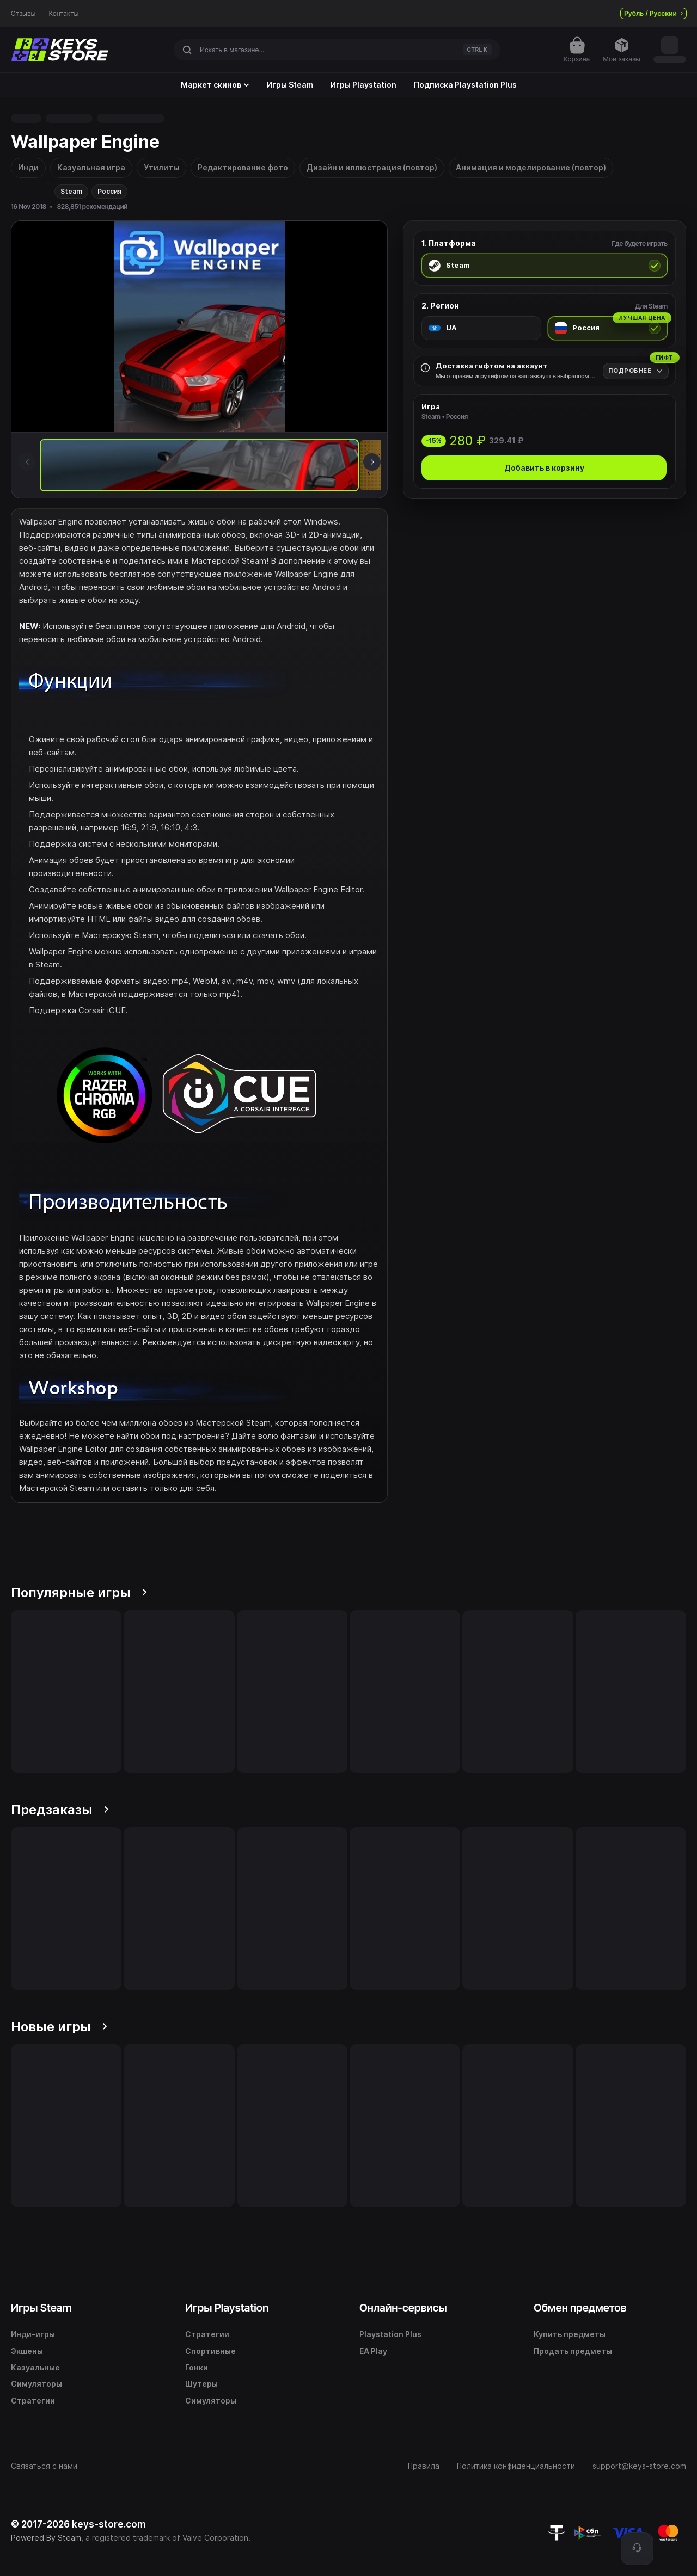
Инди (28, 167)
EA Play (373, 2351)
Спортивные (210, 2351)
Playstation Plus (390, 2334)
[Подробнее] (636, 371)
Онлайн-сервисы (403, 2307)
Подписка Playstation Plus (465, 85)
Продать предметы (573, 2351)
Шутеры (201, 2383)
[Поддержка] (637, 2548)
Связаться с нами (44, 2465)
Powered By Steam (46, 2537)
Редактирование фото (243, 167)
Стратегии (33, 2400)
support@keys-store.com (639, 2465)
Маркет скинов (215, 85)
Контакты (64, 13)
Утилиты (161, 167)
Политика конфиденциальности (516, 2465)
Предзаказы (60, 1809)
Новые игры (59, 2027)
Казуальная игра (91, 167)
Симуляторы (36, 2383)
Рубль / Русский (653, 13)
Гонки (196, 2367)
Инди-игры (33, 2334)
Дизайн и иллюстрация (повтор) (372, 167)
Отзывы (23, 13)
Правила (423, 2465)
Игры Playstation (363, 85)
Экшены (27, 2351)
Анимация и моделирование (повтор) (531, 167)
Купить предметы (570, 2334)
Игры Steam (290, 85)
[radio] (544, 266)
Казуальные (35, 2367)
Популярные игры (79, 1592)
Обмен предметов (580, 2307)
